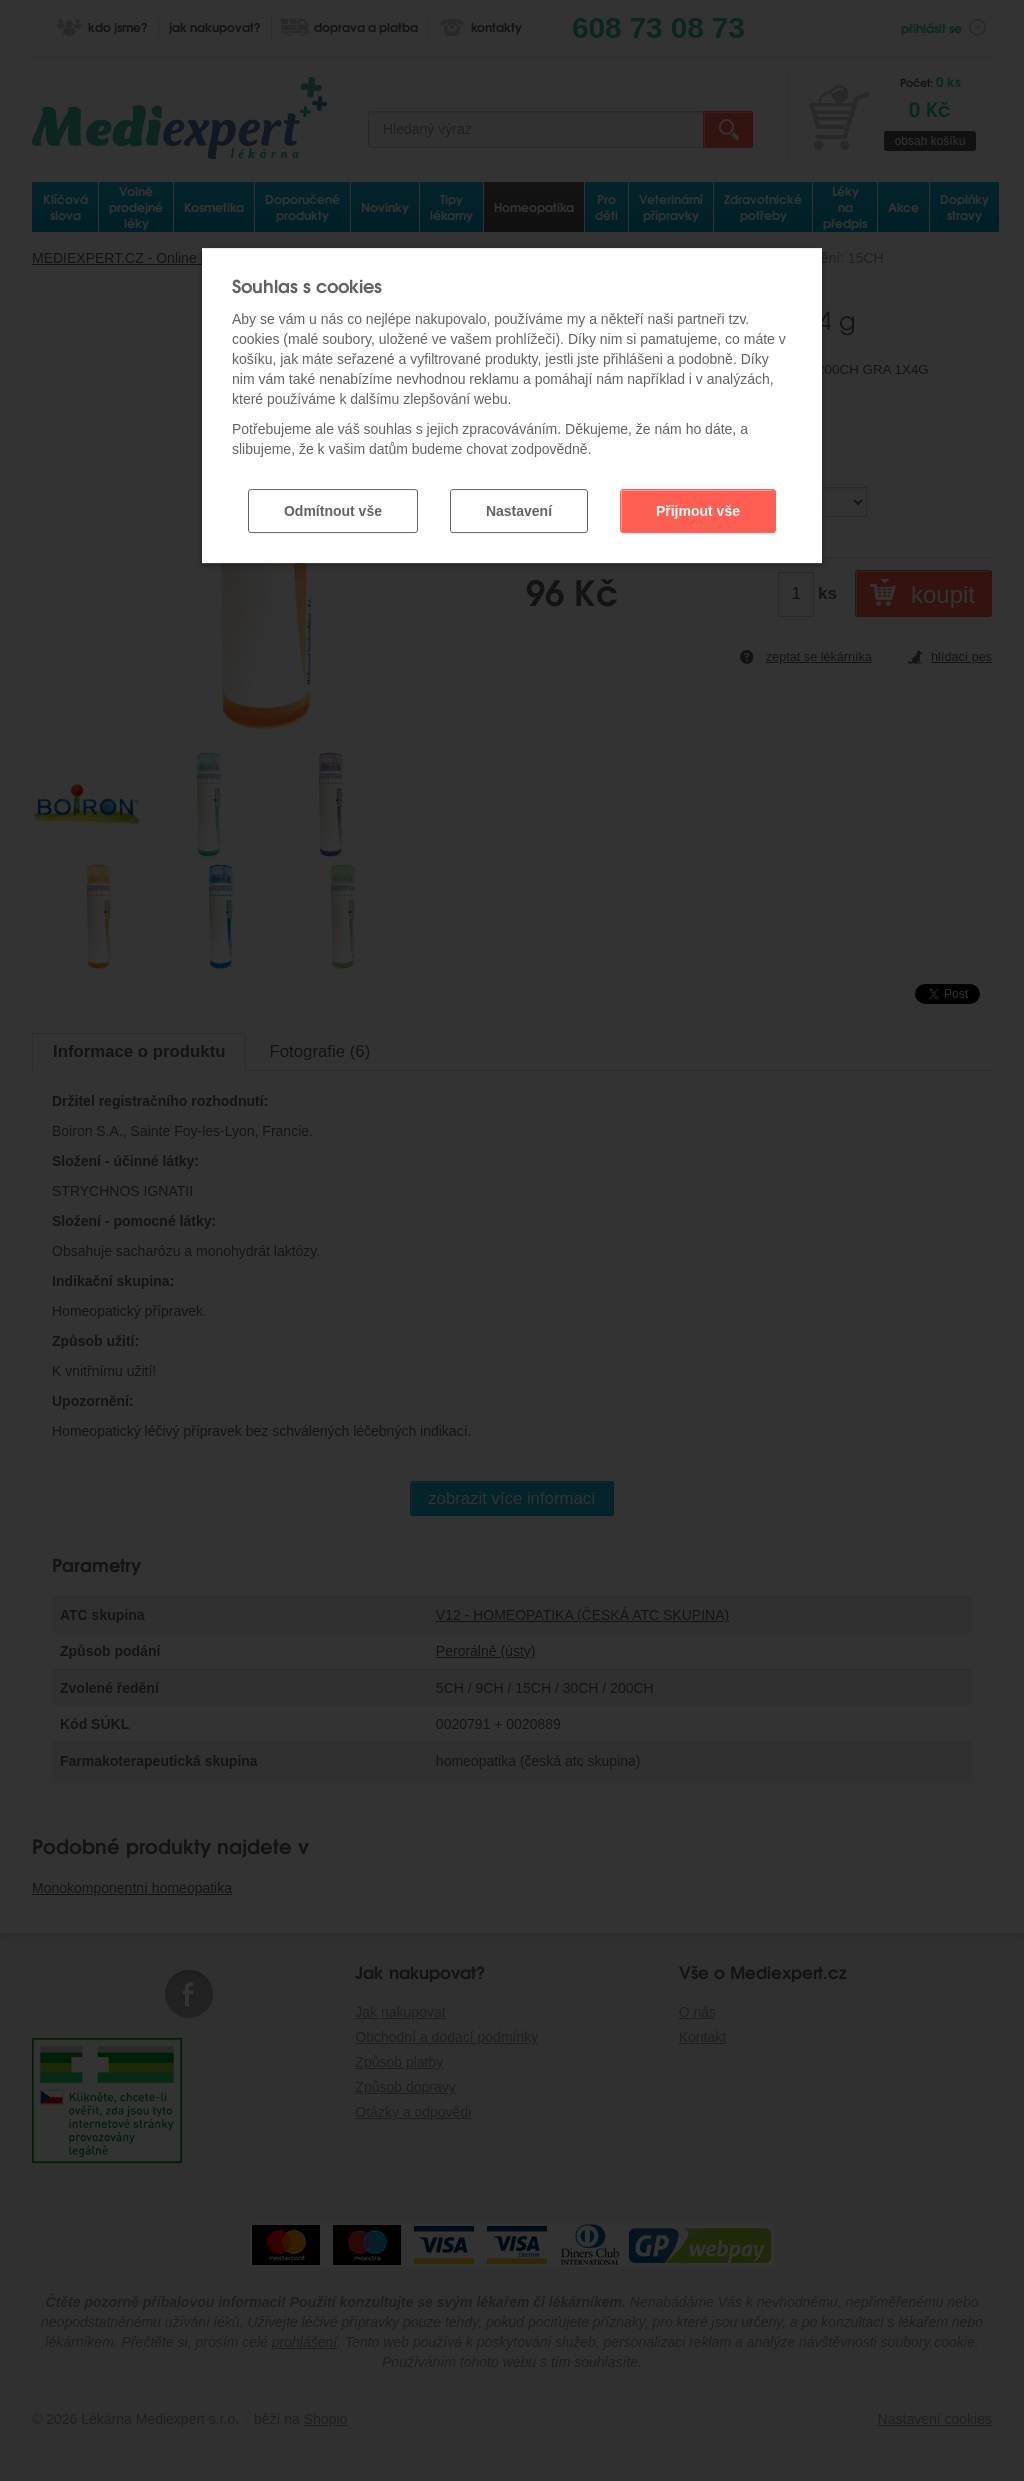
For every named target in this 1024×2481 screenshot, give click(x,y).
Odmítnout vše (333, 511)
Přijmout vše (698, 511)
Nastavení (519, 511)
